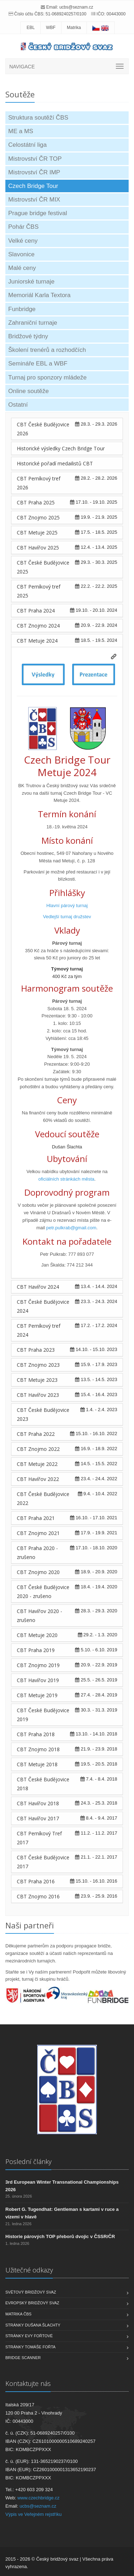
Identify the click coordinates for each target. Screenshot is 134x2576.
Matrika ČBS (18, 2314)
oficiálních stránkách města (66, 1179)
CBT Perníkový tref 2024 (38, 1330)
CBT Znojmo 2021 (38, 1533)
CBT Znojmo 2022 (38, 1449)
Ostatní (18, 404)
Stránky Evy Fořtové (29, 2336)
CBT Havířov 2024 (38, 1286)
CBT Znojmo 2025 (38, 517)
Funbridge (22, 309)
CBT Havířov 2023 (38, 1394)
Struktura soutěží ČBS (38, 117)
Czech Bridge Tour (33, 186)
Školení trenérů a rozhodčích (47, 350)
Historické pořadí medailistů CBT (55, 463)
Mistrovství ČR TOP (35, 158)
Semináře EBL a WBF (38, 363)
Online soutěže (28, 391)
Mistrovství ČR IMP (34, 172)
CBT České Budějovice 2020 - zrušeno (43, 1591)
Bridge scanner (23, 2357)
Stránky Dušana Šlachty (32, 2325)
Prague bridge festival (37, 213)
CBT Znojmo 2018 (38, 1749)
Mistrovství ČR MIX (34, 199)
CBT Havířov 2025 (38, 547)
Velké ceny (23, 240)
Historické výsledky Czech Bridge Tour (61, 448)
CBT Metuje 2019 (37, 1695)
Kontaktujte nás (28, 2383)
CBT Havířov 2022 (38, 1479)
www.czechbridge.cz (39, 2497)
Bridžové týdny (28, 336)
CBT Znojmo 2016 (38, 1896)
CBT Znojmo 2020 (38, 1572)
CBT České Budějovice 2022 (43, 1498)
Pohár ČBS (23, 226)
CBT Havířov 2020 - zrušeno (39, 1615)
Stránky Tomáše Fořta (30, 2347)
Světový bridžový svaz (30, 2292)
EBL (30, 27)
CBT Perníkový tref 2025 (38, 591)
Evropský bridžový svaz (32, 2303)
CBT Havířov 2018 (38, 1803)
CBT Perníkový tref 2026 (38, 483)
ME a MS (20, 131)
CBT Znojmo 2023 (38, 1364)
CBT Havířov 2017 (38, 1818)
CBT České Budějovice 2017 (43, 1862)
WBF (51, 27)
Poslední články (28, 2161)
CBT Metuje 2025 (37, 532)
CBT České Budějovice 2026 (43, 429)
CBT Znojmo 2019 (38, 1665)
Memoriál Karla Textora (39, 295)
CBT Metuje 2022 (37, 1464)
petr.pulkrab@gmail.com (71, 1227)
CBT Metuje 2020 (37, 1635)
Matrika (74, 27)
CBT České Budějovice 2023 (43, 1414)
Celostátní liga (27, 144)
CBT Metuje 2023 (37, 1379)
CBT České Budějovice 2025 (43, 567)
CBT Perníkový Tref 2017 (39, 1838)
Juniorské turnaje (31, 281)
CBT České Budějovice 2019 (43, 1715)
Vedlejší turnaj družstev (67, 916)
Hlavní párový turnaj (67, 905)
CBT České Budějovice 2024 (43, 1306)
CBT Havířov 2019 (38, 1680)
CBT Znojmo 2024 (38, 625)
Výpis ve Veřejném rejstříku (33, 2514)
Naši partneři (29, 1925)
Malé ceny (22, 268)
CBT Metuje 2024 (37, 640)
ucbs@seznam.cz (76, 7)
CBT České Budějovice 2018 (43, 1784)
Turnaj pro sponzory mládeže (47, 377)
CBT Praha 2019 (36, 1650)
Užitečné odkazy (29, 2270)
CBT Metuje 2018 (37, 1764)
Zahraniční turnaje (32, 322)
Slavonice (21, 254)
